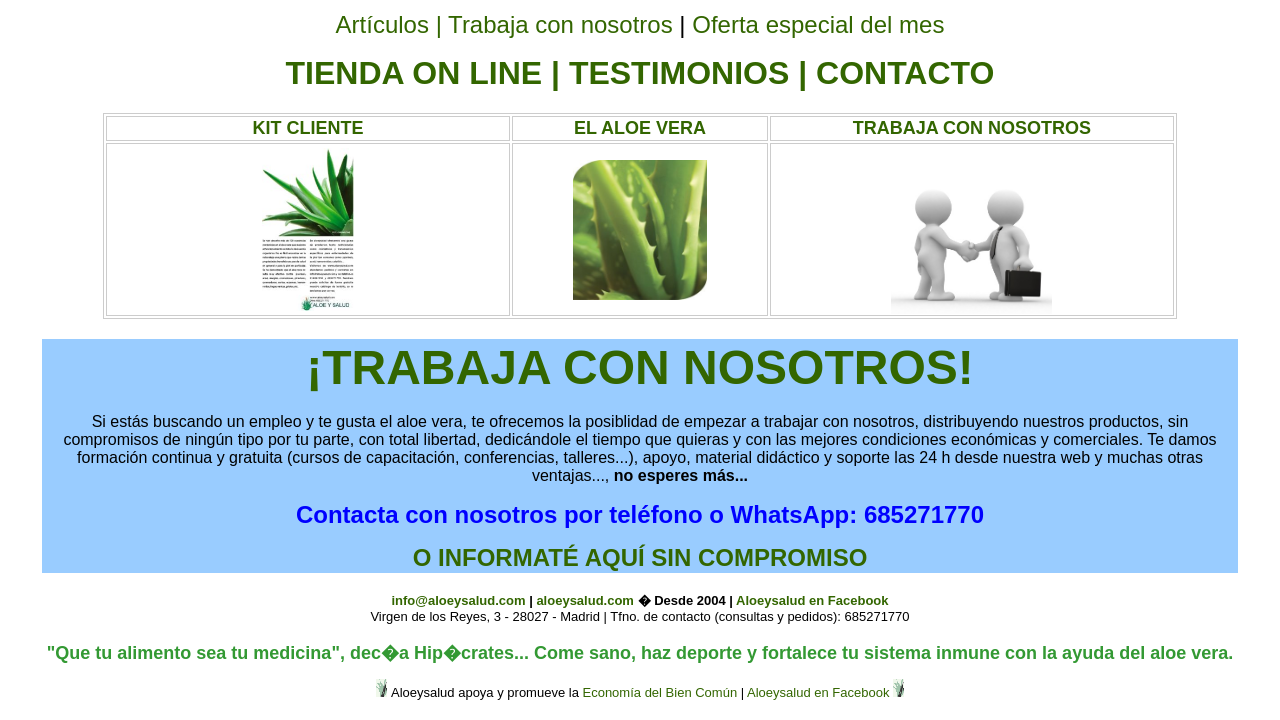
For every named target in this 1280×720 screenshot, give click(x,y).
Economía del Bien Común (659, 692)
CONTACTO (905, 73)
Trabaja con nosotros (560, 24)
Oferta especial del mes (818, 24)
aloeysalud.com (585, 600)
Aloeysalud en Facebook (812, 600)
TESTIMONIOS (679, 73)
